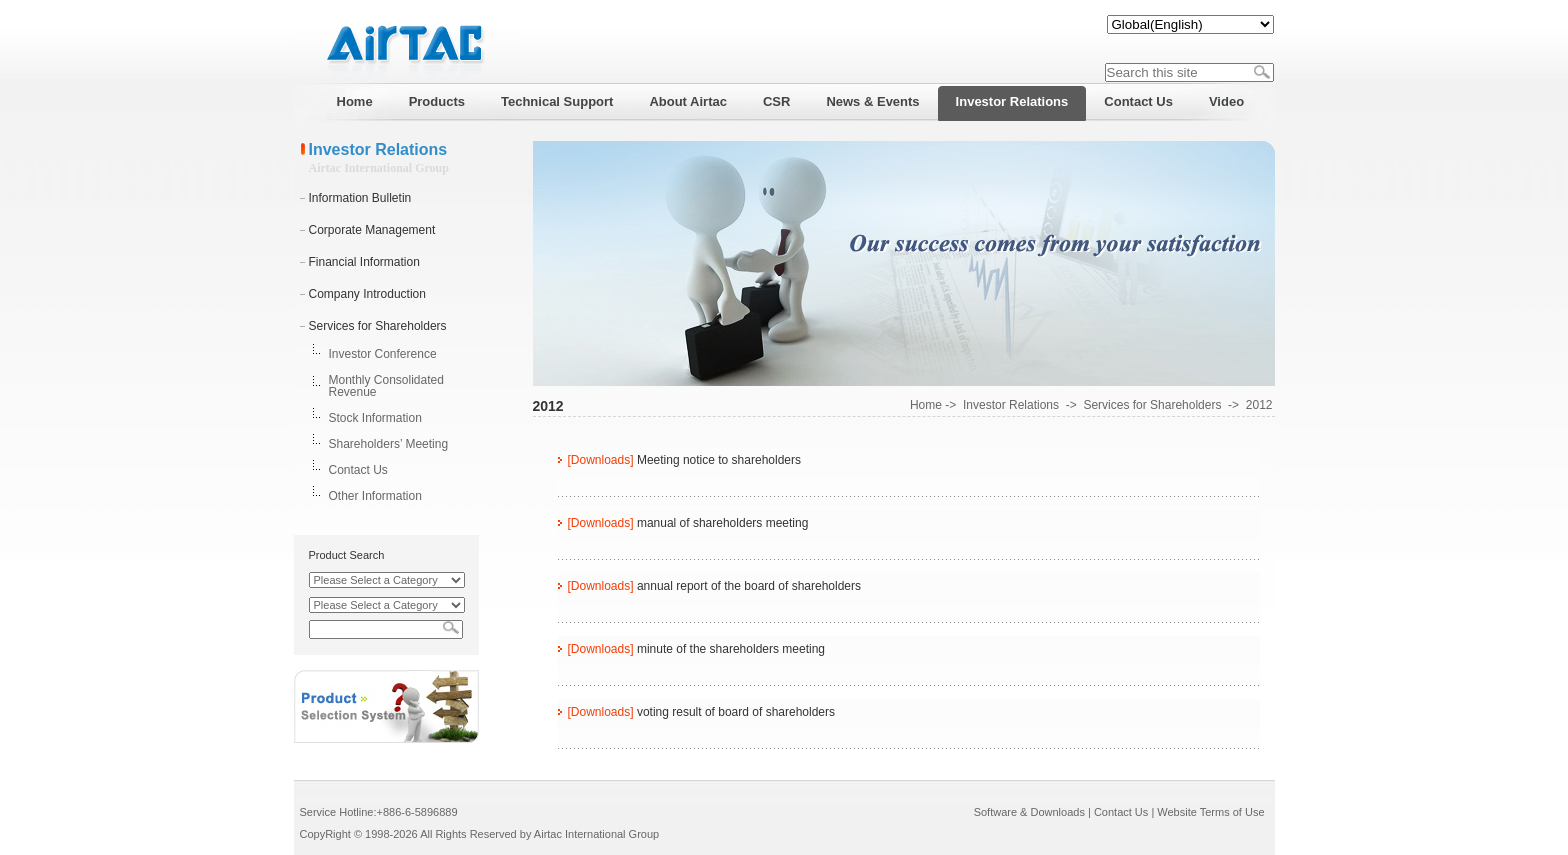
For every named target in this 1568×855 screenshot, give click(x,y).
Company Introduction (367, 294)
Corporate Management (372, 230)
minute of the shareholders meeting (731, 649)
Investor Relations (1011, 405)
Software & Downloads (1029, 812)
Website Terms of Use (1210, 812)
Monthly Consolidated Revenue (386, 386)
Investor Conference (383, 354)
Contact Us (358, 470)
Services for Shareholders (378, 326)
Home (926, 405)
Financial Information (364, 262)
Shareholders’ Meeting (389, 444)
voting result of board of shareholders (736, 712)
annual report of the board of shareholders (749, 586)
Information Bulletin (360, 198)
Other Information (375, 496)
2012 (1259, 405)
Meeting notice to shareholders (719, 460)
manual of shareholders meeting (722, 523)
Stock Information (375, 418)
